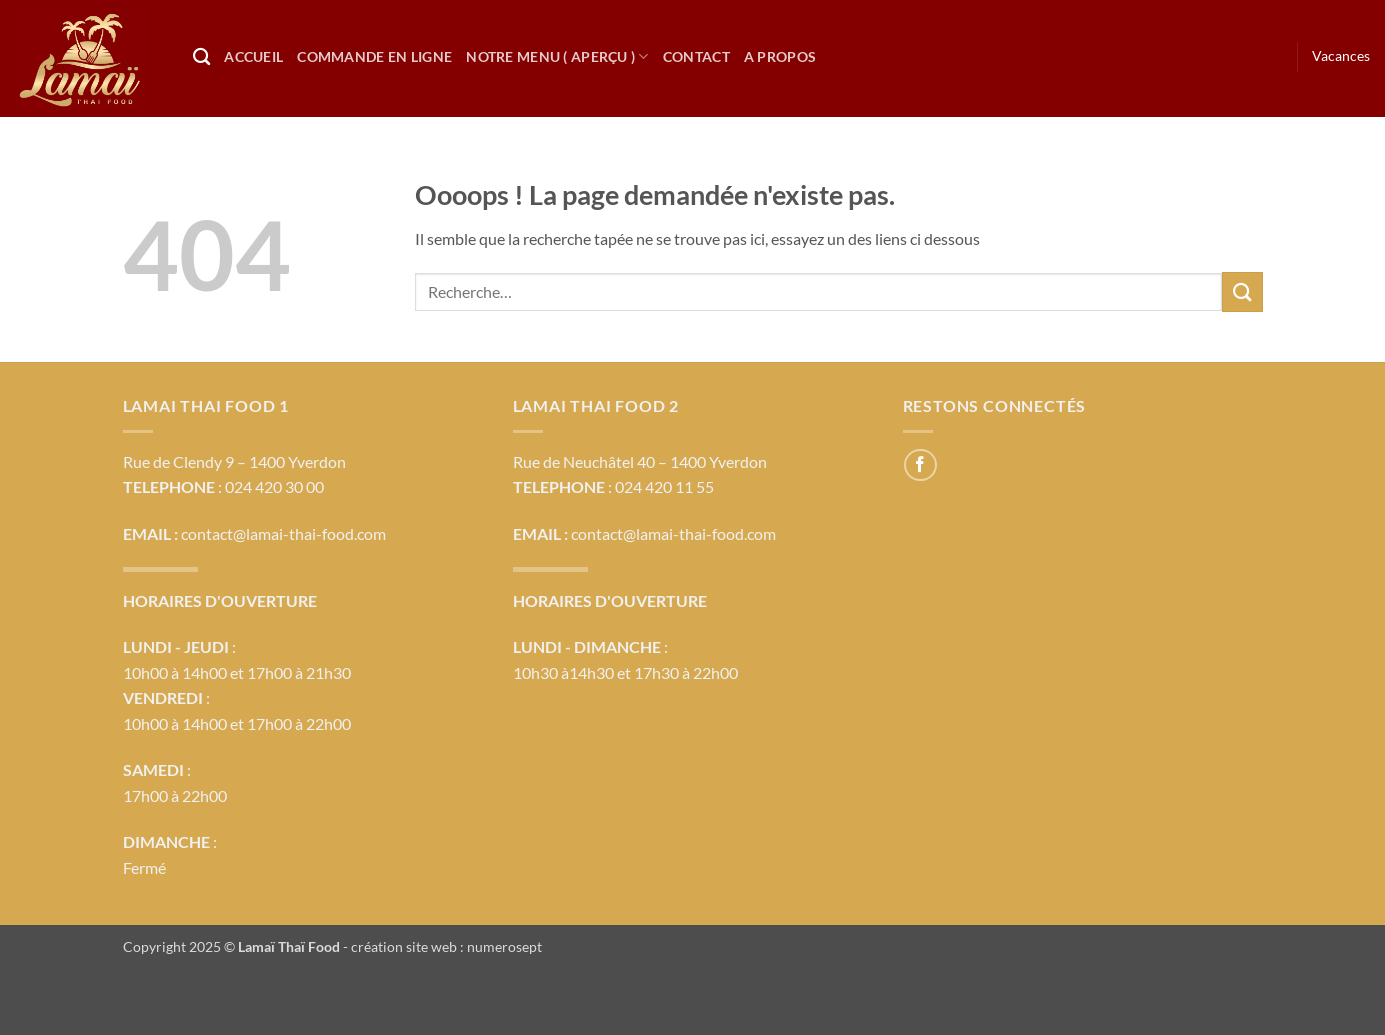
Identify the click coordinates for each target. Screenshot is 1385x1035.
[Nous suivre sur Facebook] (920, 465)
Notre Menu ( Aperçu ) (557, 56)
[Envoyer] (1242, 291)
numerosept (504, 946)
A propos (780, 56)
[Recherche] (201, 57)
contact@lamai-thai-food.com (283, 533)
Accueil (253, 56)
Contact (696, 56)
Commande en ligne (374, 56)
